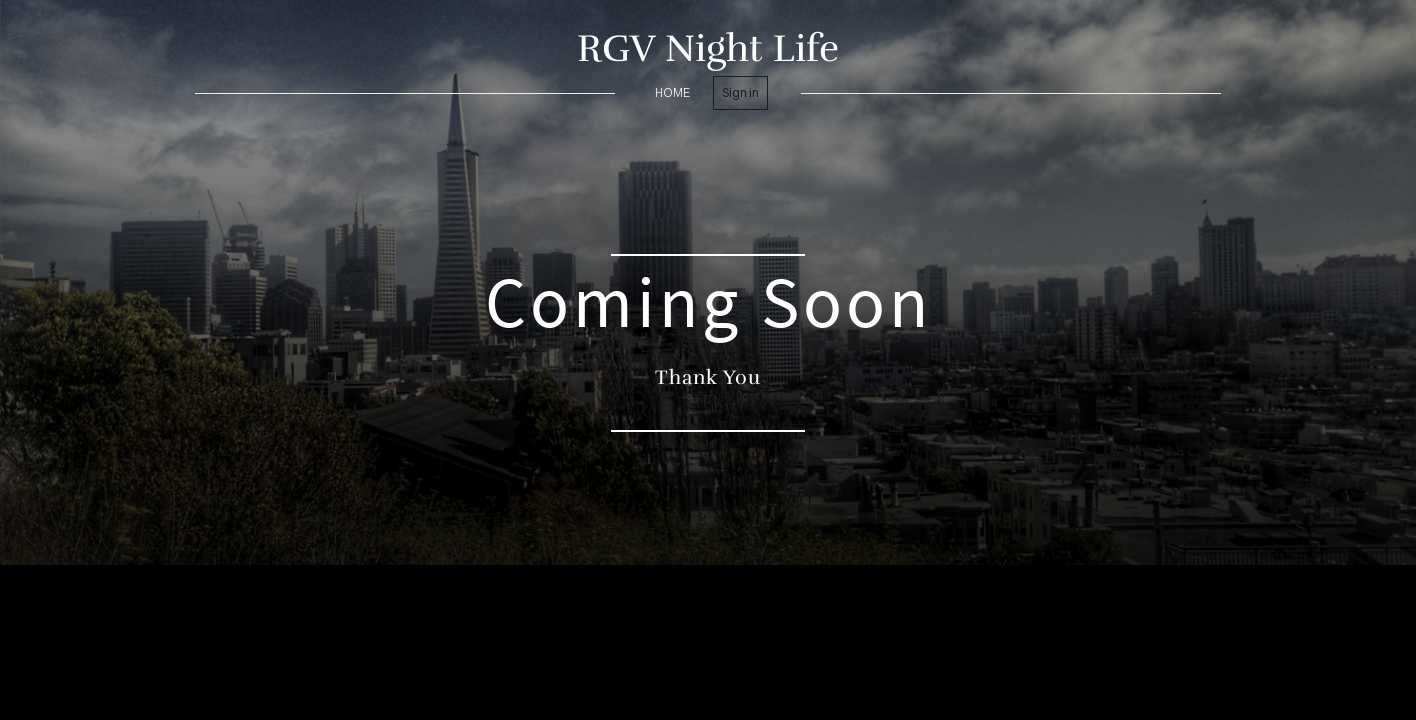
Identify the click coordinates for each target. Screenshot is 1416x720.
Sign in (740, 92)
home (672, 92)
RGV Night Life (708, 48)
